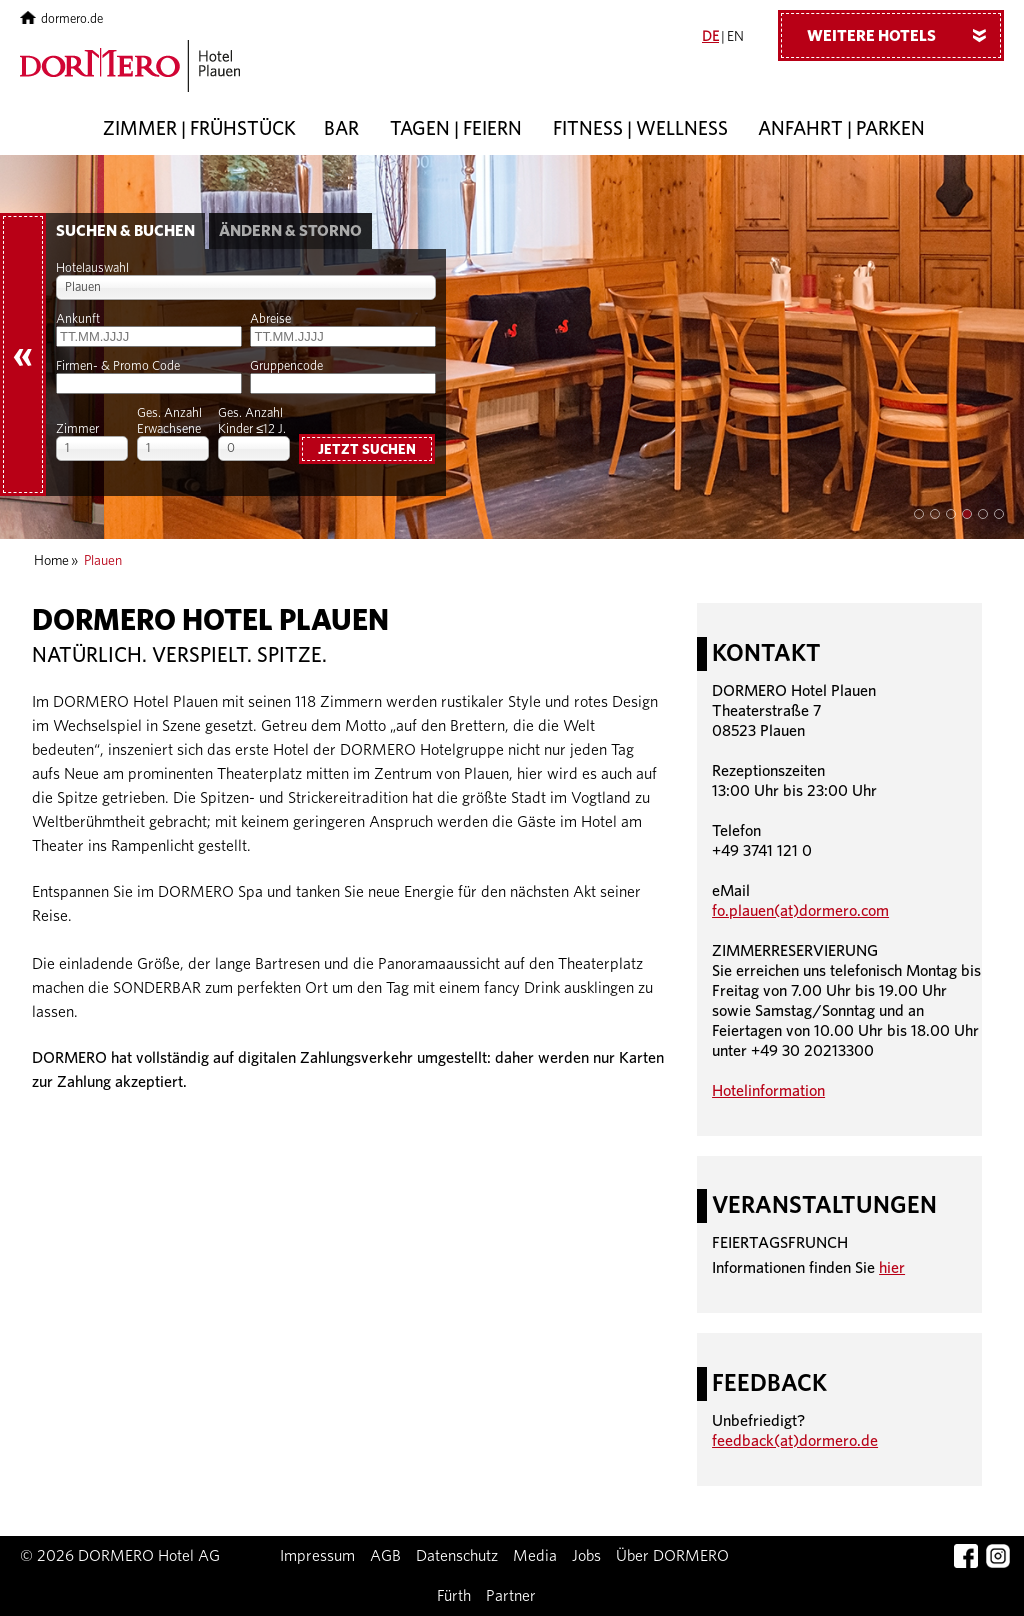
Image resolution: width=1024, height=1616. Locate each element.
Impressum (317, 1556)
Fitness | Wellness (640, 129)
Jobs (586, 1556)
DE (710, 37)
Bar (341, 129)
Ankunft (78, 319)
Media (535, 1556)
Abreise (270, 319)
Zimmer (77, 429)
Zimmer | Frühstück (199, 129)
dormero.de (61, 19)
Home (51, 561)
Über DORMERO (672, 1556)
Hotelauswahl (92, 268)
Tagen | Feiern (456, 129)
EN (735, 37)
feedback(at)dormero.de (795, 1441)
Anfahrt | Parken (841, 129)
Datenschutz (457, 1556)
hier (892, 1268)
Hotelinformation (768, 1091)
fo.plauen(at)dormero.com (800, 911)
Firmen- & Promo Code (118, 366)
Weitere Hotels (904, 35)
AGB (385, 1556)
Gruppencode (286, 366)
